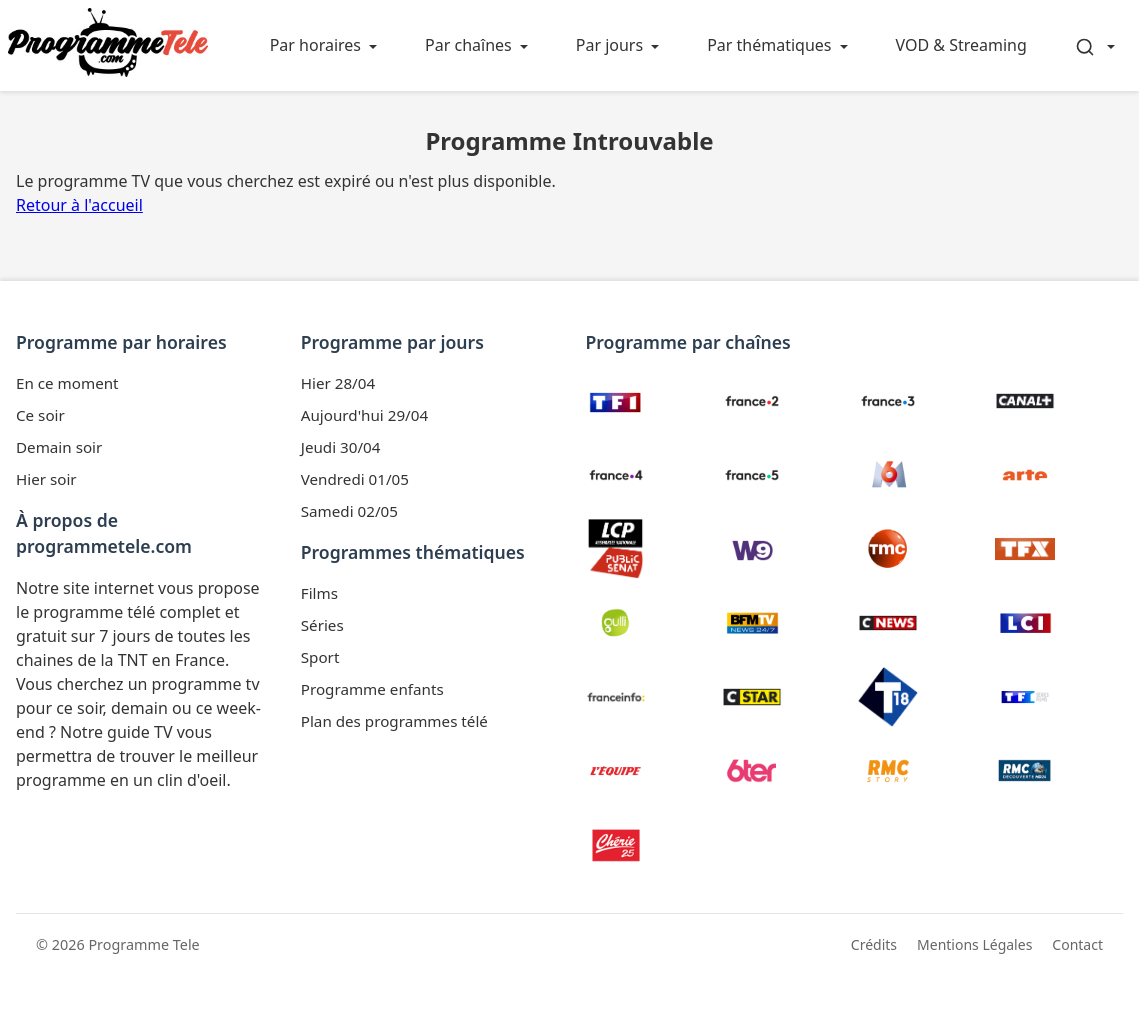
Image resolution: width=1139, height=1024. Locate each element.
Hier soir (46, 479)
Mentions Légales (974, 944)
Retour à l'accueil (79, 205)
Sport (320, 657)
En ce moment (67, 383)
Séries (322, 625)
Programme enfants (372, 689)
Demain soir (59, 447)
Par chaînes (468, 45)
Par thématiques (769, 45)
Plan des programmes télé (394, 721)
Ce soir (40, 415)
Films (319, 593)
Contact (1077, 944)
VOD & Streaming (961, 45)
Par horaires (315, 45)
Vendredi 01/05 (355, 479)
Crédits (874, 944)
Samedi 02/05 (349, 511)
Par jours (609, 45)
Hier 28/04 (338, 383)
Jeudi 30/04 (341, 447)
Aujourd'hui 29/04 (364, 415)
